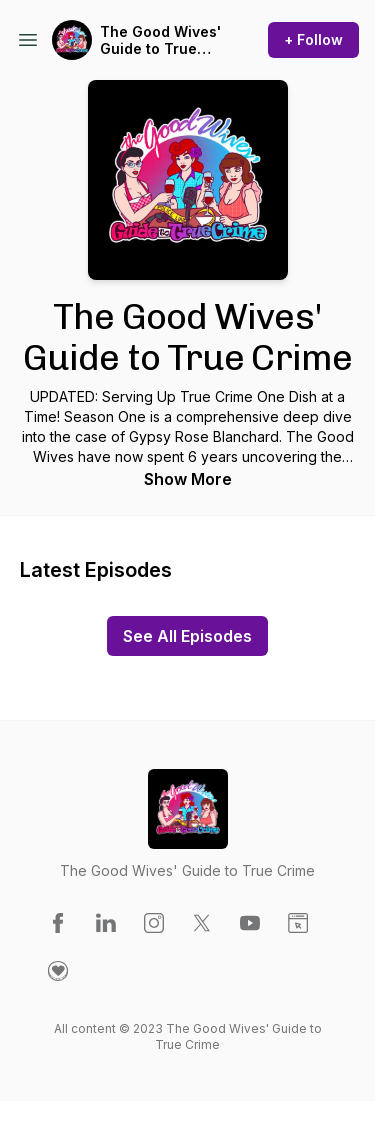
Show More (188, 479)
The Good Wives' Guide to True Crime (160, 40)
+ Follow (313, 39)
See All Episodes (187, 636)
